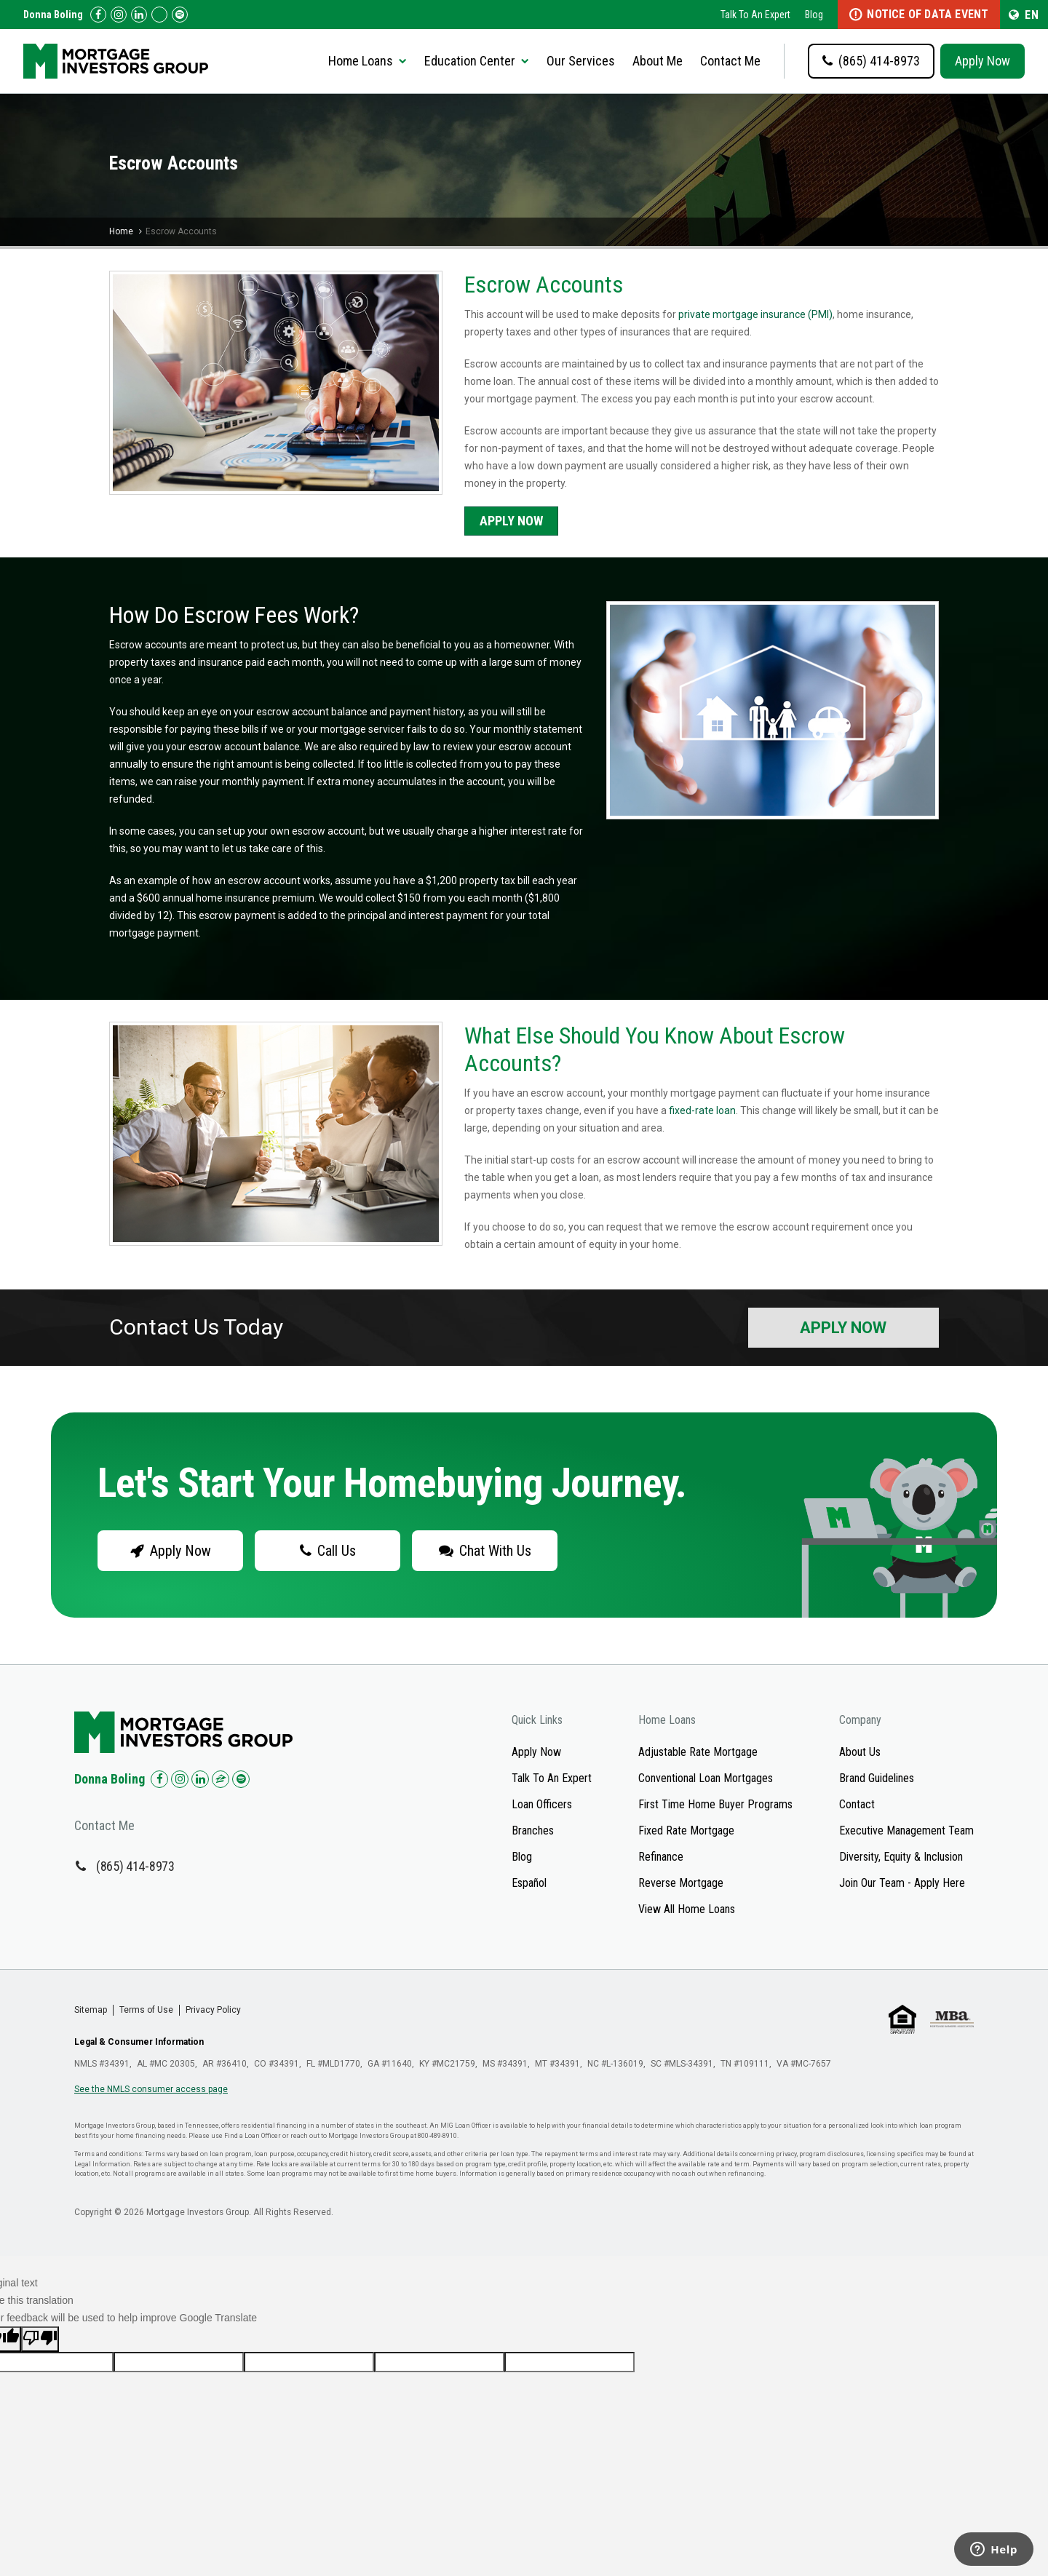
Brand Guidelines (876, 1778)
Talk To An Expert (755, 14)
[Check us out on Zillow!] (159, 15)
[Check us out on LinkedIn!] (139, 15)
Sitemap (90, 2010)
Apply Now (982, 60)
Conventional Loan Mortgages (705, 1778)
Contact (857, 1804)
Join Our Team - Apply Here (902, 1883)
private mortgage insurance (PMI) (755, 314)
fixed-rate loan (702, 1110)
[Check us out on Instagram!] (119, 15)
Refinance (660, 1857)
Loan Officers (542, 1804)
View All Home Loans (686, 1909)
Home (121, 231)
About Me (657, 60)
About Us (860, 1752)
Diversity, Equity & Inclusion (901, 1857)
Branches (533, 1830)
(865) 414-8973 (135, 1866)
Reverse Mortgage (680, 1883)
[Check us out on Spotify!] (241, 1779)
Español (529, 1883)
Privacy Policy (213, 2010)
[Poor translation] (40, 2339)
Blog (814, 14)
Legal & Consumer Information (139, 2042)
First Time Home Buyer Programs (715, 1804)
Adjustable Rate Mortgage (698, 1752)
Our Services (581, 60)
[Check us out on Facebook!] (98, 15)
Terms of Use (146, 2010)
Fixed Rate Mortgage (686, 1830)
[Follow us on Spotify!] (180, 15)
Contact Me (730, 60)
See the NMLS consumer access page (151, 2089)
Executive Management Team (906, 1830)
